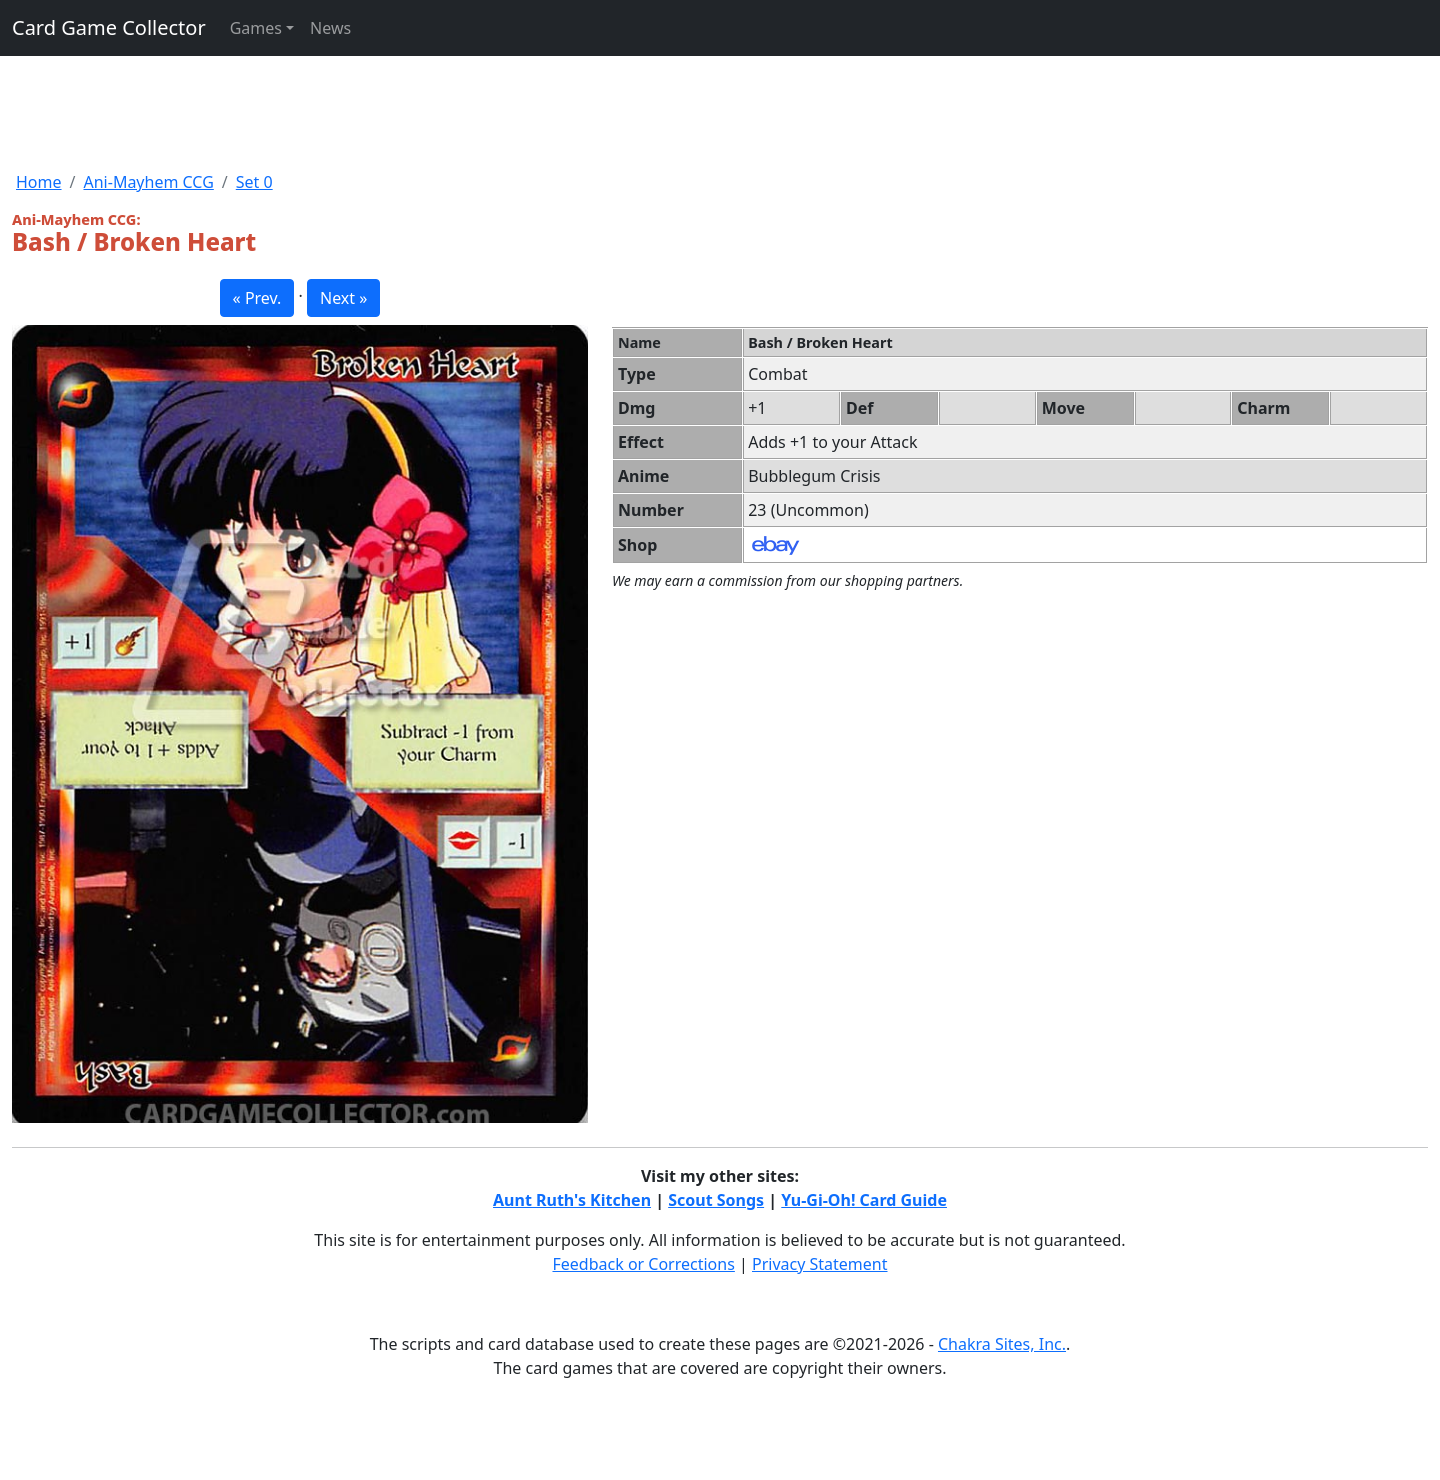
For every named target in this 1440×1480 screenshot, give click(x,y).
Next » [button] (343, 298)
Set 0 (254, 182)
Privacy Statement (820, 1264)
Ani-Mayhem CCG (148, 182)
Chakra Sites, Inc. (1002, 1344)
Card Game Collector (109, 27)
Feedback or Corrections (643, 1264)
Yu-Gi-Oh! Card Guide (864, 1200)
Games (256, 28)
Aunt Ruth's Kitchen (572, 1200)
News (330, 28)
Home (39, 182)
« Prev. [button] (257, 298)
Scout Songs (716, 1200)
